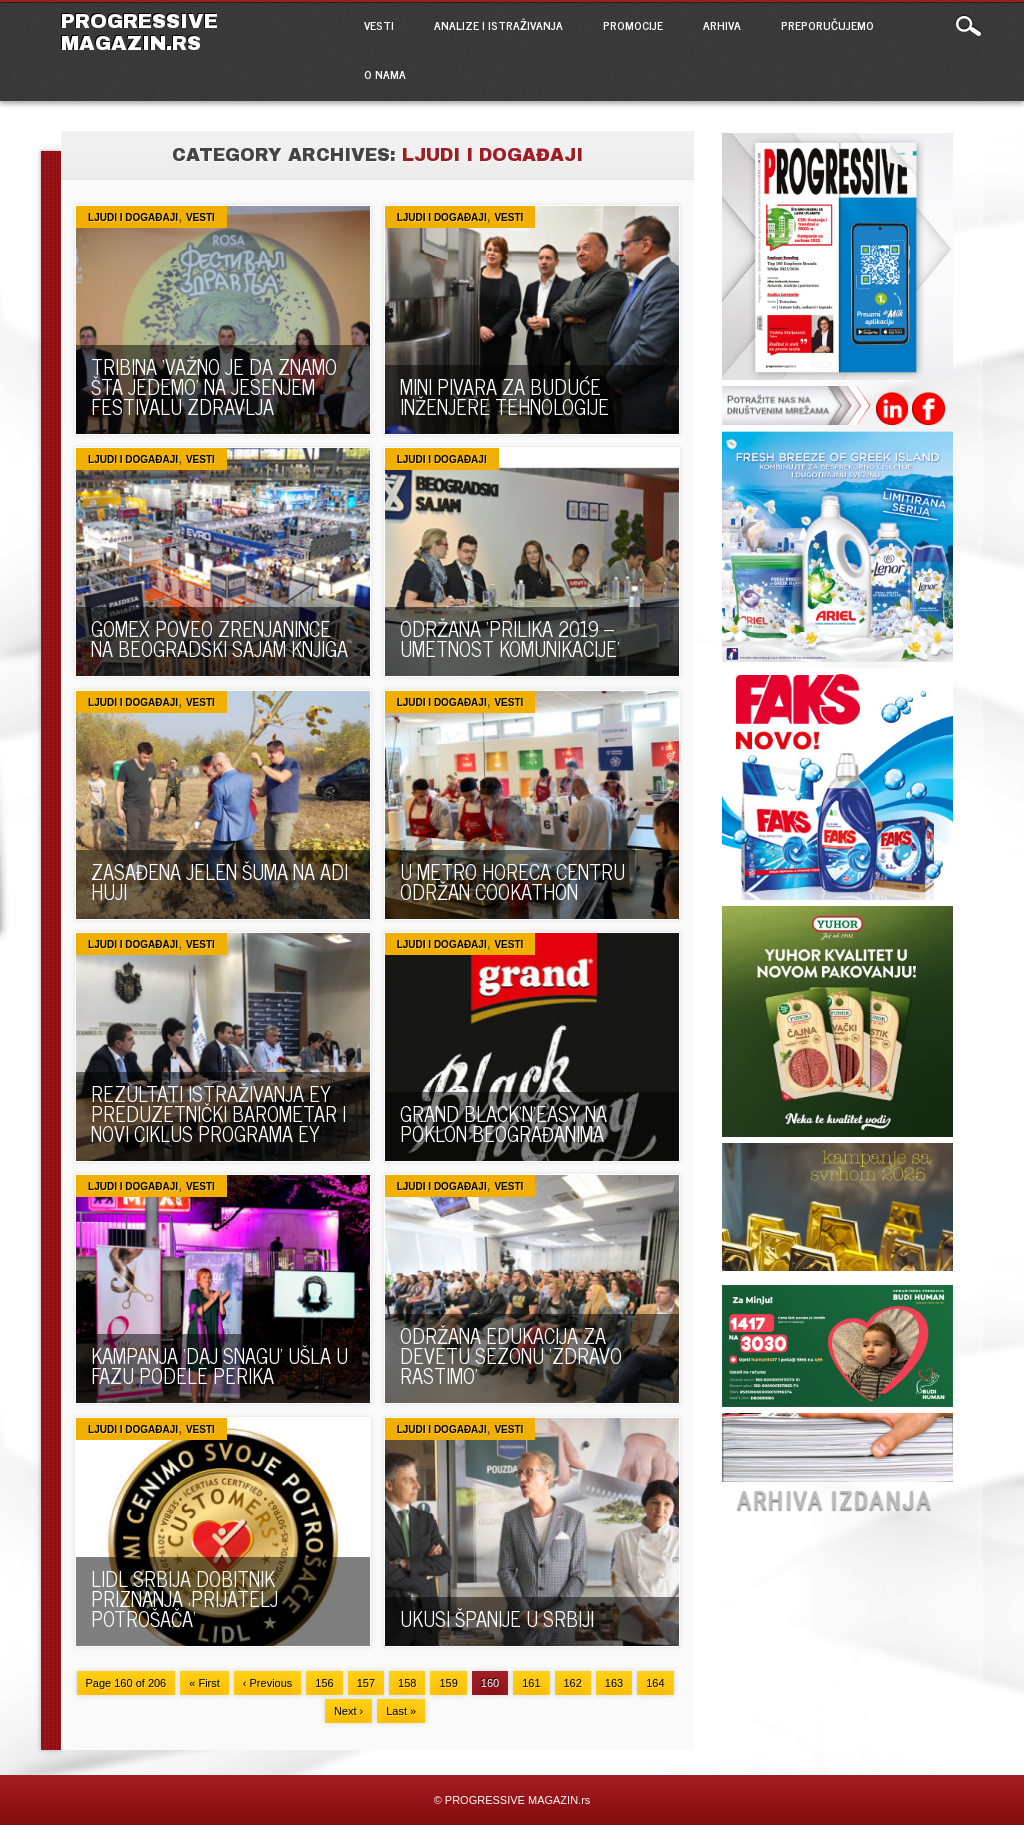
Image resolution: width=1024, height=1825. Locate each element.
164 (655, 1683)
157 (366, 1683)
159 (448, 1683)
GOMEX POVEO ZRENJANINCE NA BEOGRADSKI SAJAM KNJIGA (219, 638)
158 (407, 1683)
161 (531, 1683)
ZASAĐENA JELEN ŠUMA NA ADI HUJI (219, 881)
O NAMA (385, 74)
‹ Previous (268, 1683)
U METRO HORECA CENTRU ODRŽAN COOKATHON (512, 881)
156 (324, 1683)
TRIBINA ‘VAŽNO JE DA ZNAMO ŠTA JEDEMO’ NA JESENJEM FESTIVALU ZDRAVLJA (214, 386)
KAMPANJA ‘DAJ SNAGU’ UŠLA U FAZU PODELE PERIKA (219, 1365)
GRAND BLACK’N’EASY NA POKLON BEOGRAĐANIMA (503, 1123)
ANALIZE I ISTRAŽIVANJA (498, 25)
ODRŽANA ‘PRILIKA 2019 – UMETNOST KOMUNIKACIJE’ (510, 638)
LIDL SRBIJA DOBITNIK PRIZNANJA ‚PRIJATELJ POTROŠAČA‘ (184, 1598)
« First (204, 1683)
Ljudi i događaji (133, 217)
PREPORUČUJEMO (827, 25)
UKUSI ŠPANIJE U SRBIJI (497, 1618)
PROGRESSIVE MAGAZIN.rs (139, 32)
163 (614, 1683)
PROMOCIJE (633, 25)
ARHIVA (722, 25)
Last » (401, 1711)
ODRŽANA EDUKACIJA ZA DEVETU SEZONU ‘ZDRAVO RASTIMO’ (511, 1355)
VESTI (379, 25)
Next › (348, 1711)
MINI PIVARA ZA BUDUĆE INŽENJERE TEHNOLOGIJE (504, 396)
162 (573, 1683)
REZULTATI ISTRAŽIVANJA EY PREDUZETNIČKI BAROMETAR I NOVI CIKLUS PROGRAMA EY (218, 1113)
